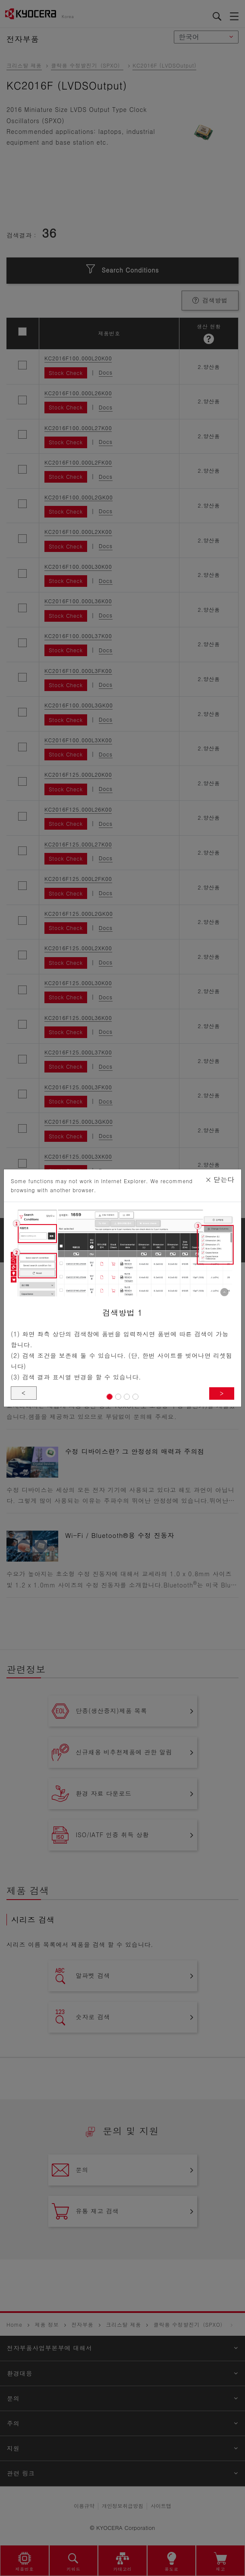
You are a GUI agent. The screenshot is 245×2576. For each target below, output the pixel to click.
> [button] (222, 1393)
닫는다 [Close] (219, 1179)
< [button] (24, 1393)
